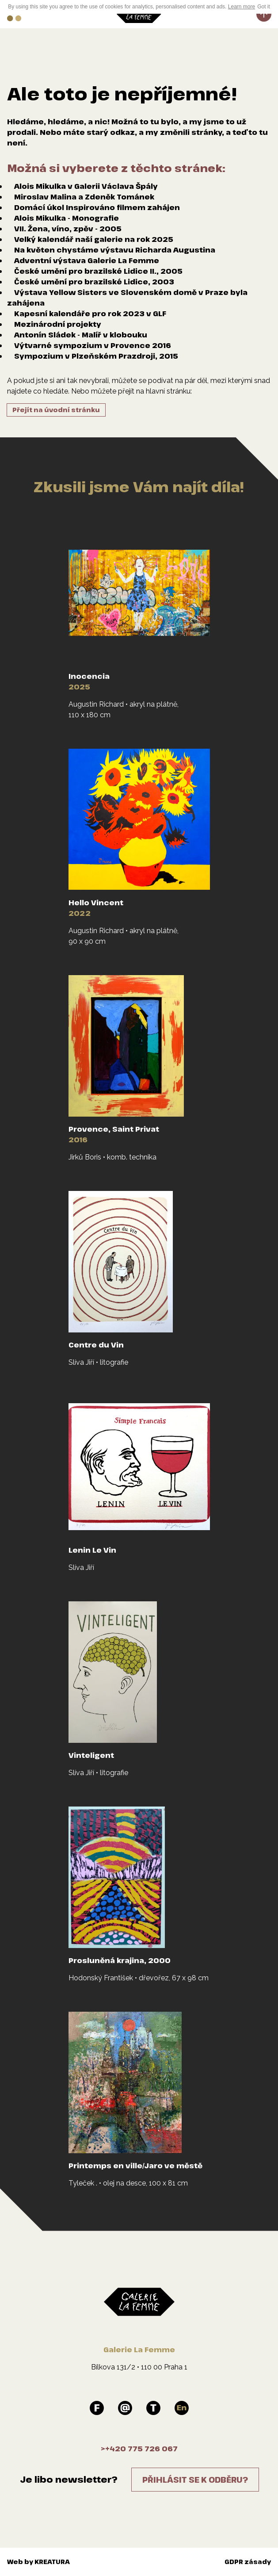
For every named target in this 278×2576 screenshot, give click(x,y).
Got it (263, 7)
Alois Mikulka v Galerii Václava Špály (86, 186)
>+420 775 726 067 (139, 2449)
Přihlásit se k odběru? (195, 2479)
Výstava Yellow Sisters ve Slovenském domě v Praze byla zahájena (127, 297)
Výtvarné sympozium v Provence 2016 (92, 345)
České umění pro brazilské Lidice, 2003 (94, 282)
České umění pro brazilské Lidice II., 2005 (98, 271)
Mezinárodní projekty (57, 324)
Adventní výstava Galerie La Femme (86, 260)
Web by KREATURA (38, 2561)
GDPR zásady (248, 2561)
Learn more (241, 7)
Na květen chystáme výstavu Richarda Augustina (114, 250)
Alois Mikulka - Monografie (66, 218)
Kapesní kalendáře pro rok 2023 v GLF (90, 313)
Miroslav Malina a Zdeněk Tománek (84, 197)
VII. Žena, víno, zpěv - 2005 (68, 228)
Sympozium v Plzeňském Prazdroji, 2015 (96, 356)
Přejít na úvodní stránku (56, 410)
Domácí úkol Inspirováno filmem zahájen (97, 207)
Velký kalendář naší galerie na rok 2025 (93, 239)
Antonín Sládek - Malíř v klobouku (80, 335)
